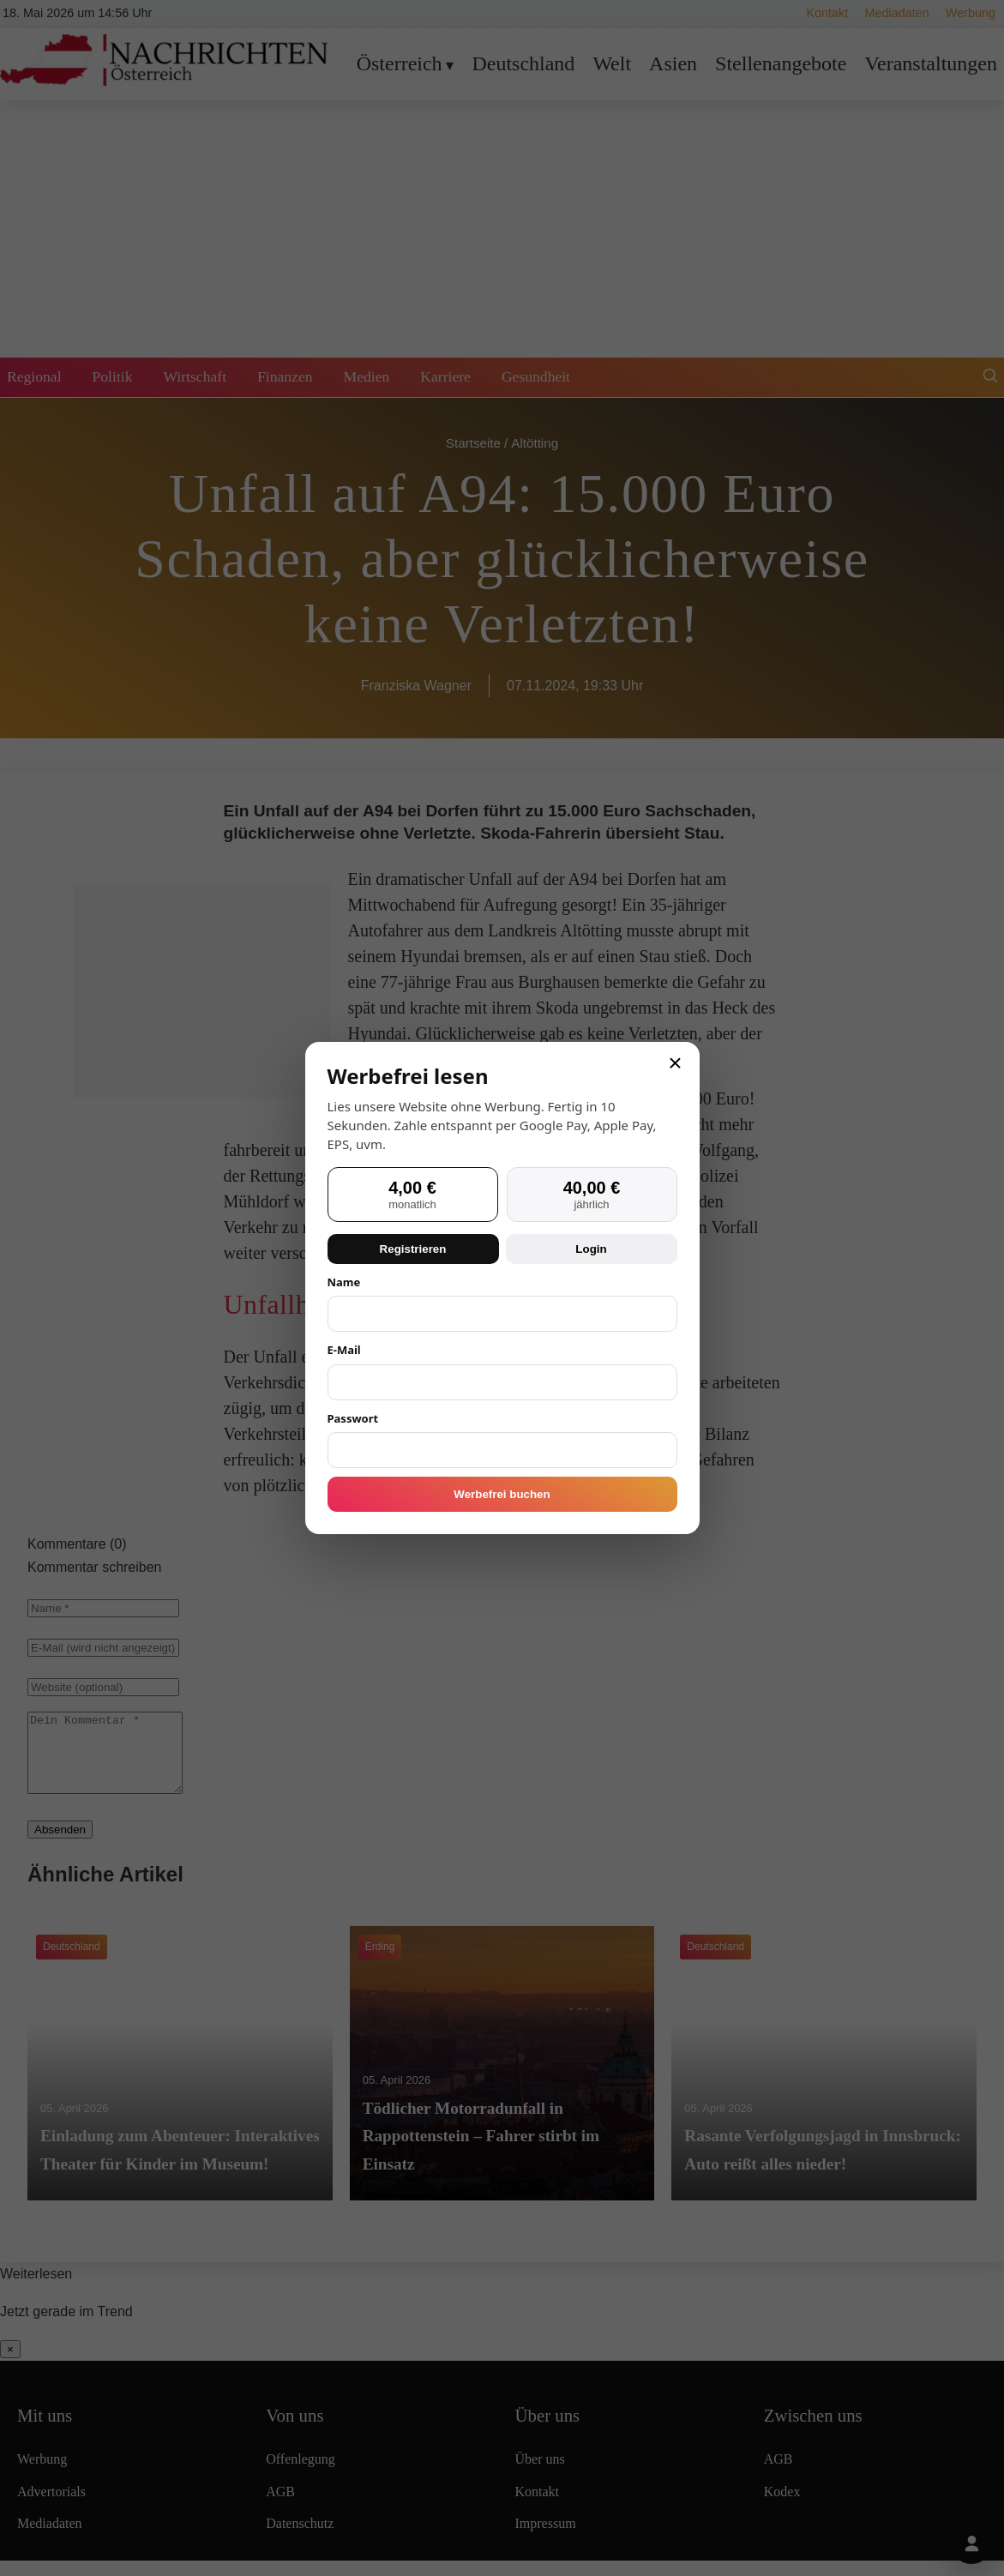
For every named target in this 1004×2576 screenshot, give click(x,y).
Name (344, 1282)
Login (590, 1249)
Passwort (353, 1418)
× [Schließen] (675, 1063)
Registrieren (413, 1249)
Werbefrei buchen (502, 1494)
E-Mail (344, 1349)
